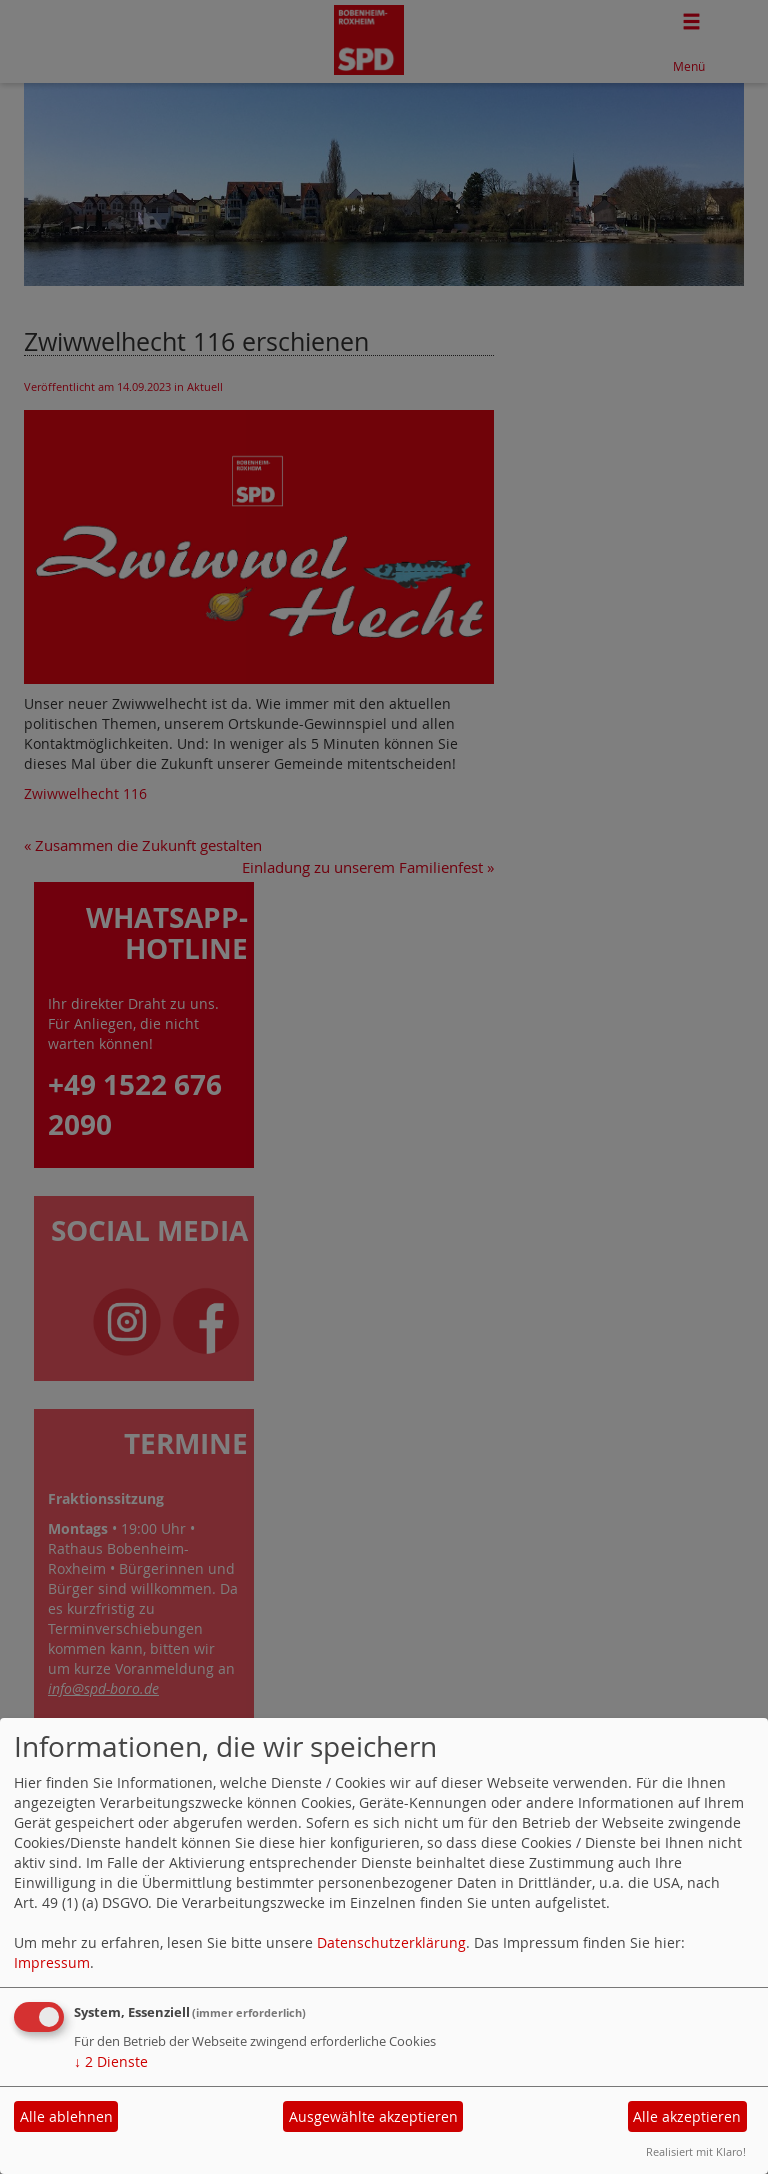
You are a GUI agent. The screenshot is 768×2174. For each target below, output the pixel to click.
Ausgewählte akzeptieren (373, 2116)
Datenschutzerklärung (391, 1942)
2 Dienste (111, 2061)
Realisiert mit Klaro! (696, 2151)
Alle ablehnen (66, 2116)
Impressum (52, 1962)
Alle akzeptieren (687, 2116)
